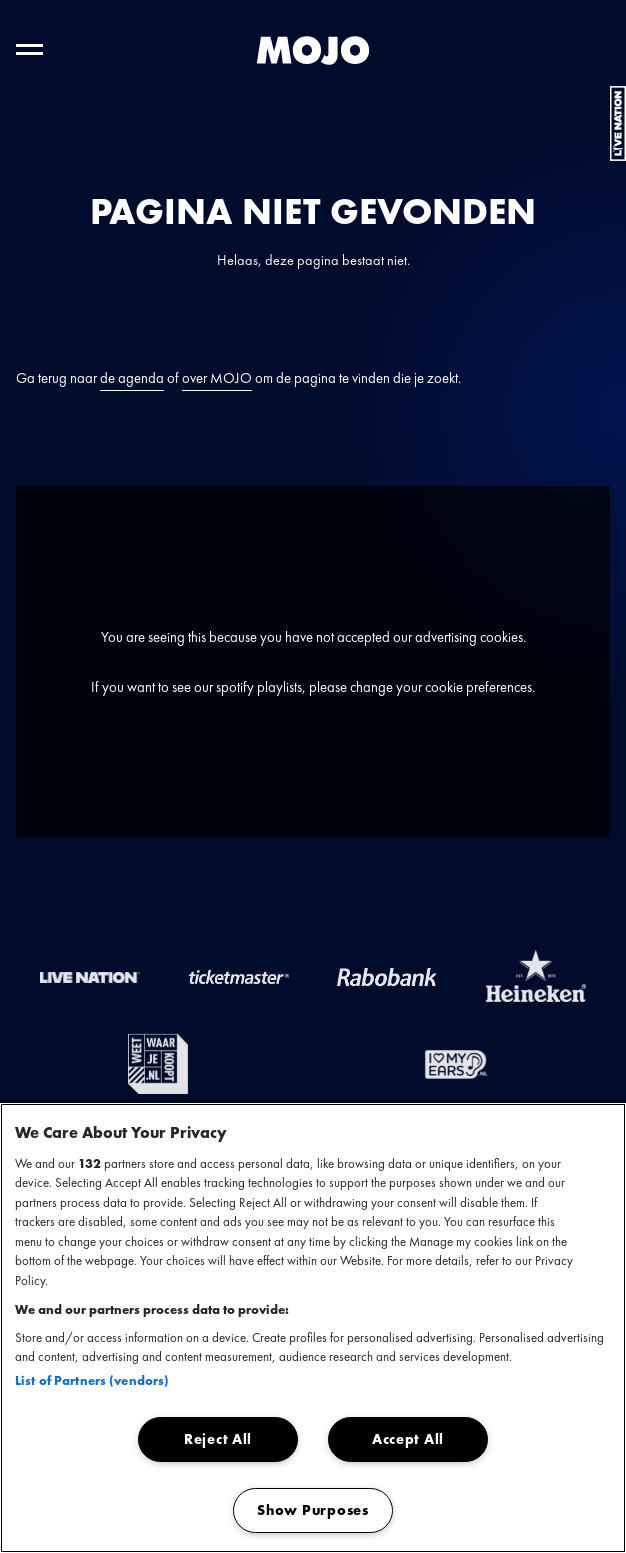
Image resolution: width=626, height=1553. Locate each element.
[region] (313, 1328)
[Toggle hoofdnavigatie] (29, 49)
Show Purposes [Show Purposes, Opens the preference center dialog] (312, 1510)
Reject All (218, 1439)
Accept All (408, 1439)
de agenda (132, 378)
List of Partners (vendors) (92, 1380)
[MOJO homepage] (313, 50)
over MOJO (217, 378)
